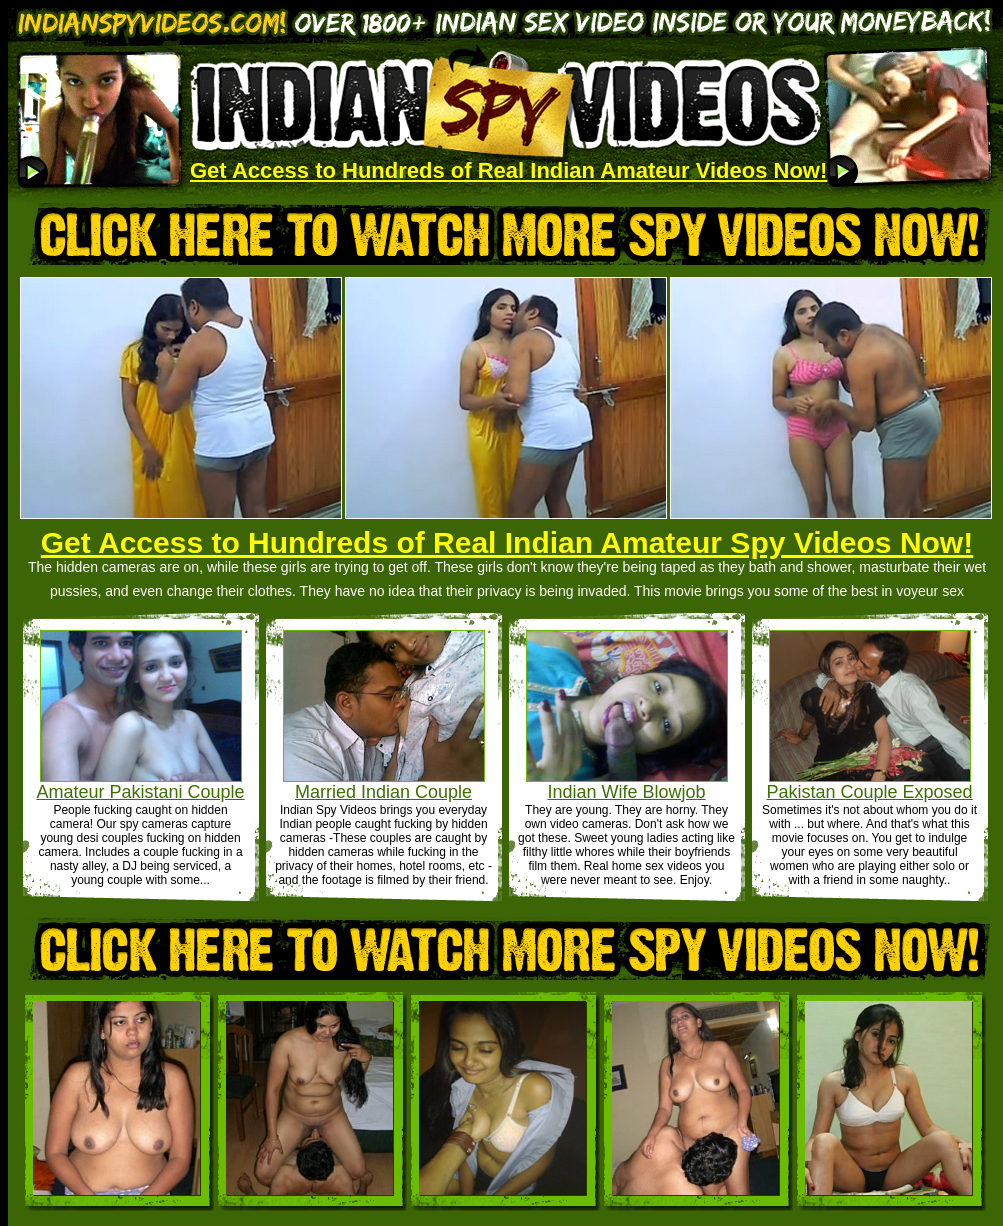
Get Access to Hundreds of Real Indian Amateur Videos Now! (508, 170)
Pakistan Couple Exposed (869, 792)
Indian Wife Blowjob (626, 792)
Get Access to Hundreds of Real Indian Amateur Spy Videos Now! (507, 542)
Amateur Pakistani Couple (140, 792)
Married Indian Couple (383, 792)
